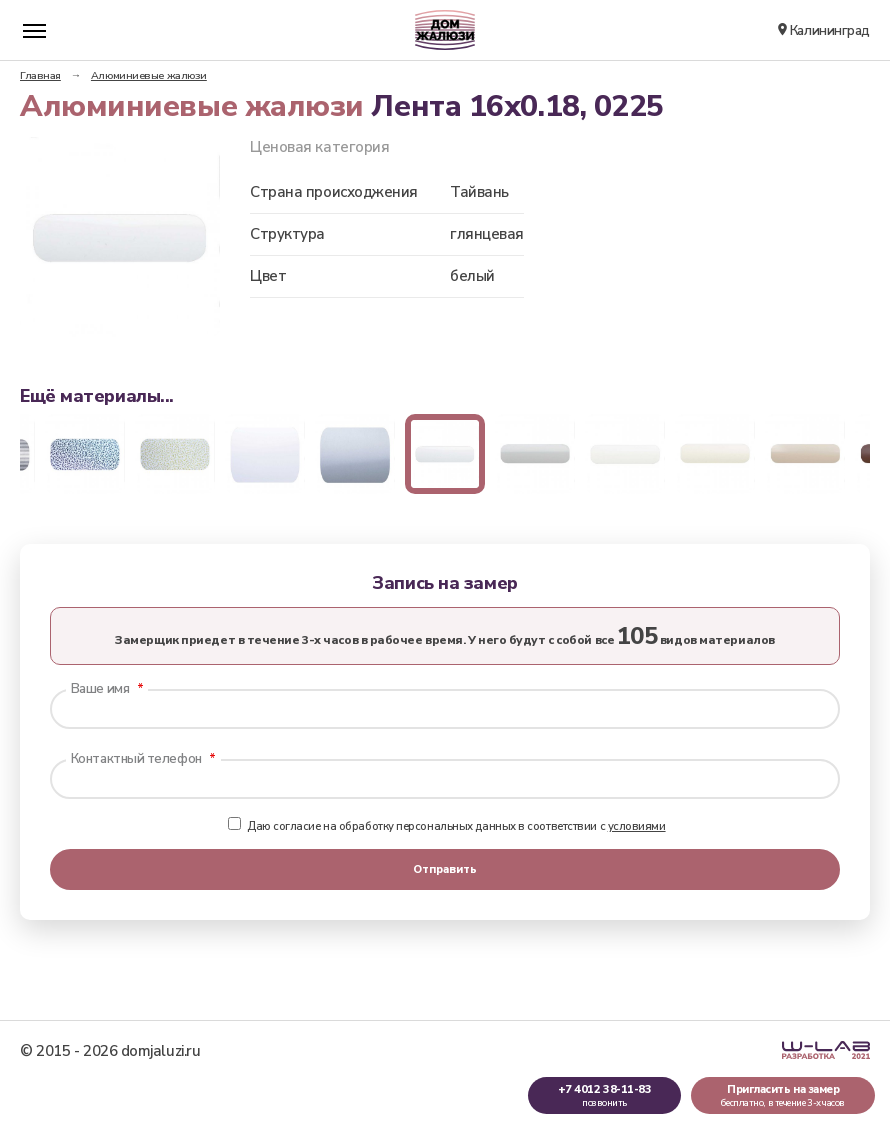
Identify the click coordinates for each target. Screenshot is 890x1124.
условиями (637, 826)
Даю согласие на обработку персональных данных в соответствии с (446, 826)
